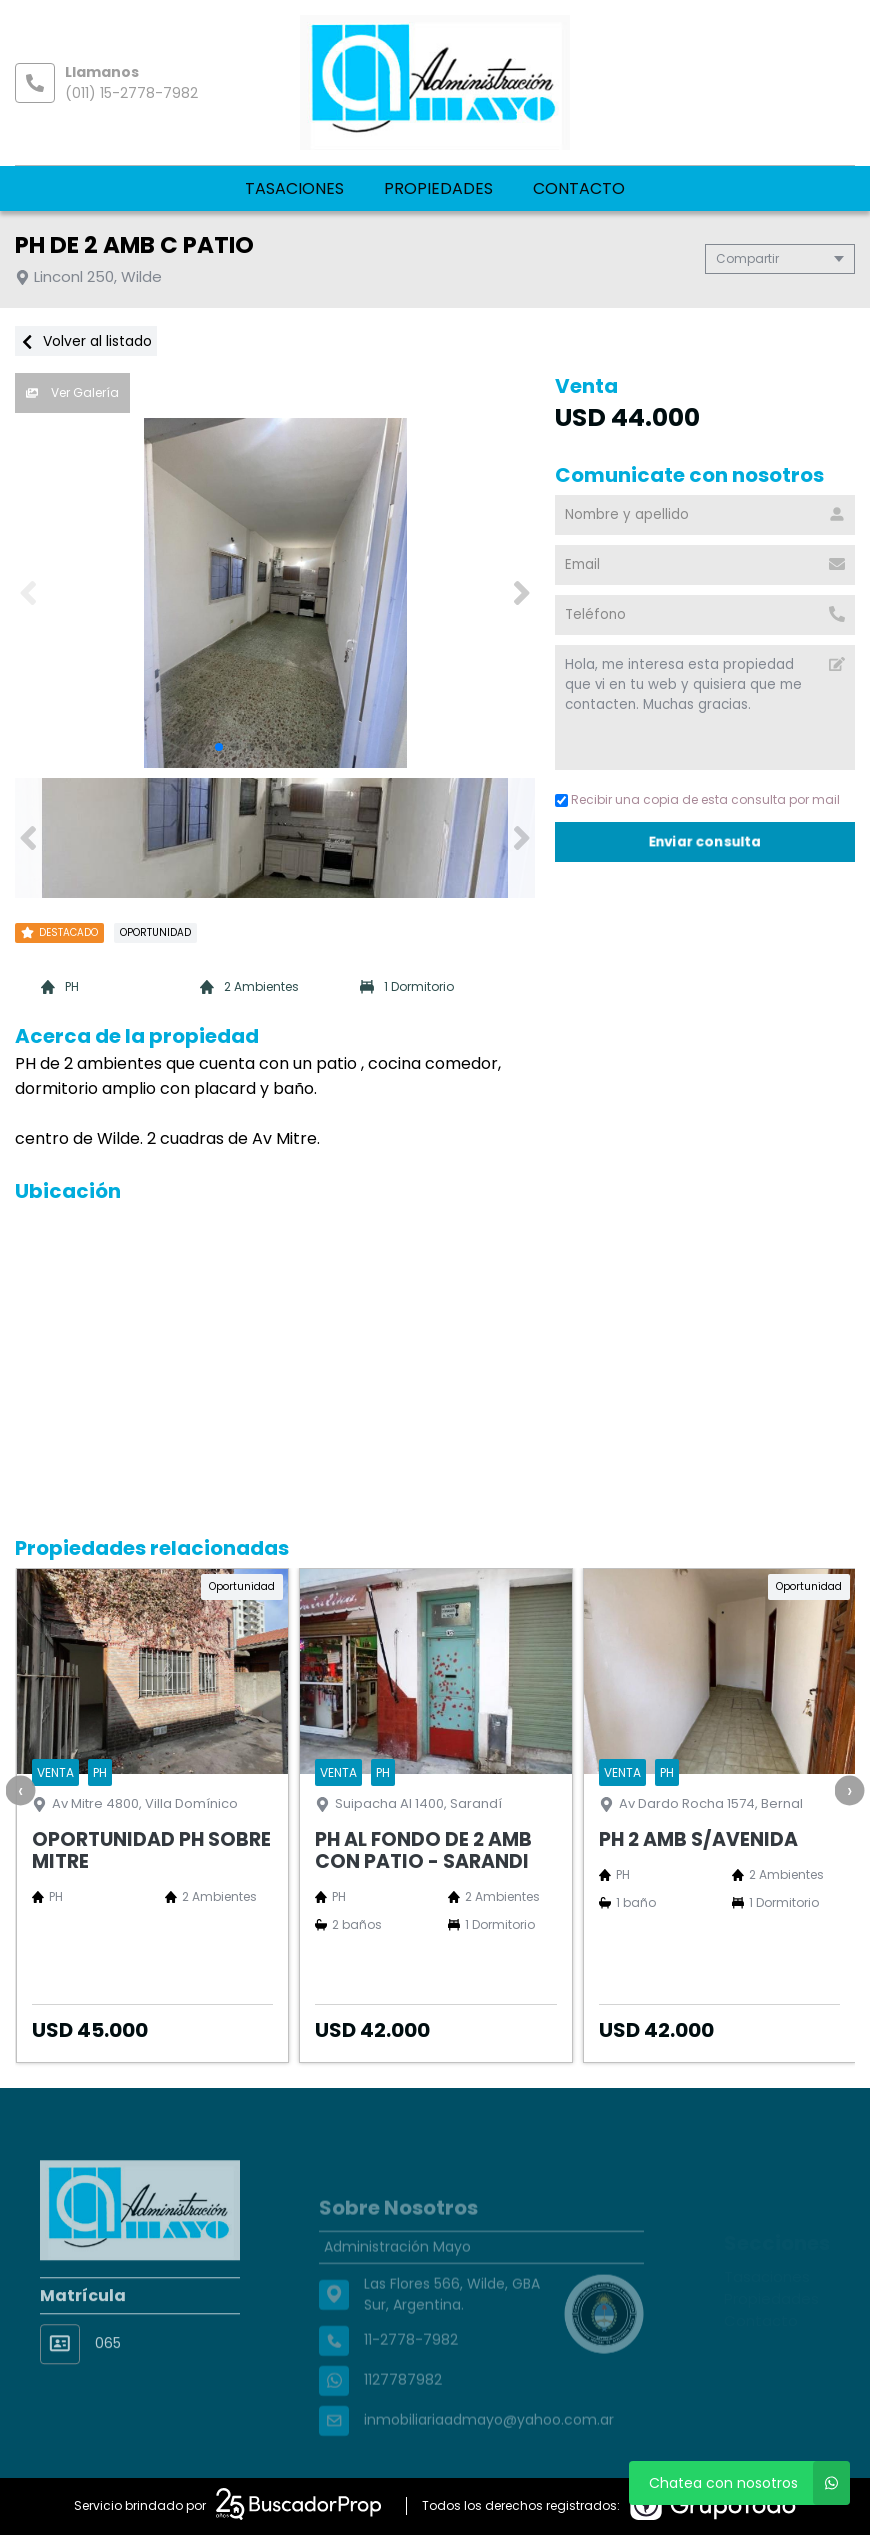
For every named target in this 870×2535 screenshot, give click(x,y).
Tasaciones (294, 188)
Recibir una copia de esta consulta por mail (697, 799)
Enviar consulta (705, 841)
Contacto (579, 188)
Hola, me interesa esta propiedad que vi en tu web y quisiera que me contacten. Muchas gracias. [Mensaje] (705, 707)
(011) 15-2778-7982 (131, 93)
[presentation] (20, 1790)
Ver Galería (72, 392)
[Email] (705, 565)
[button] (521, 593)
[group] (275, 593)
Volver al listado (86, 341)
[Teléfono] (705, 615)
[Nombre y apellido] (705, 515)
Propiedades (438, 188)
